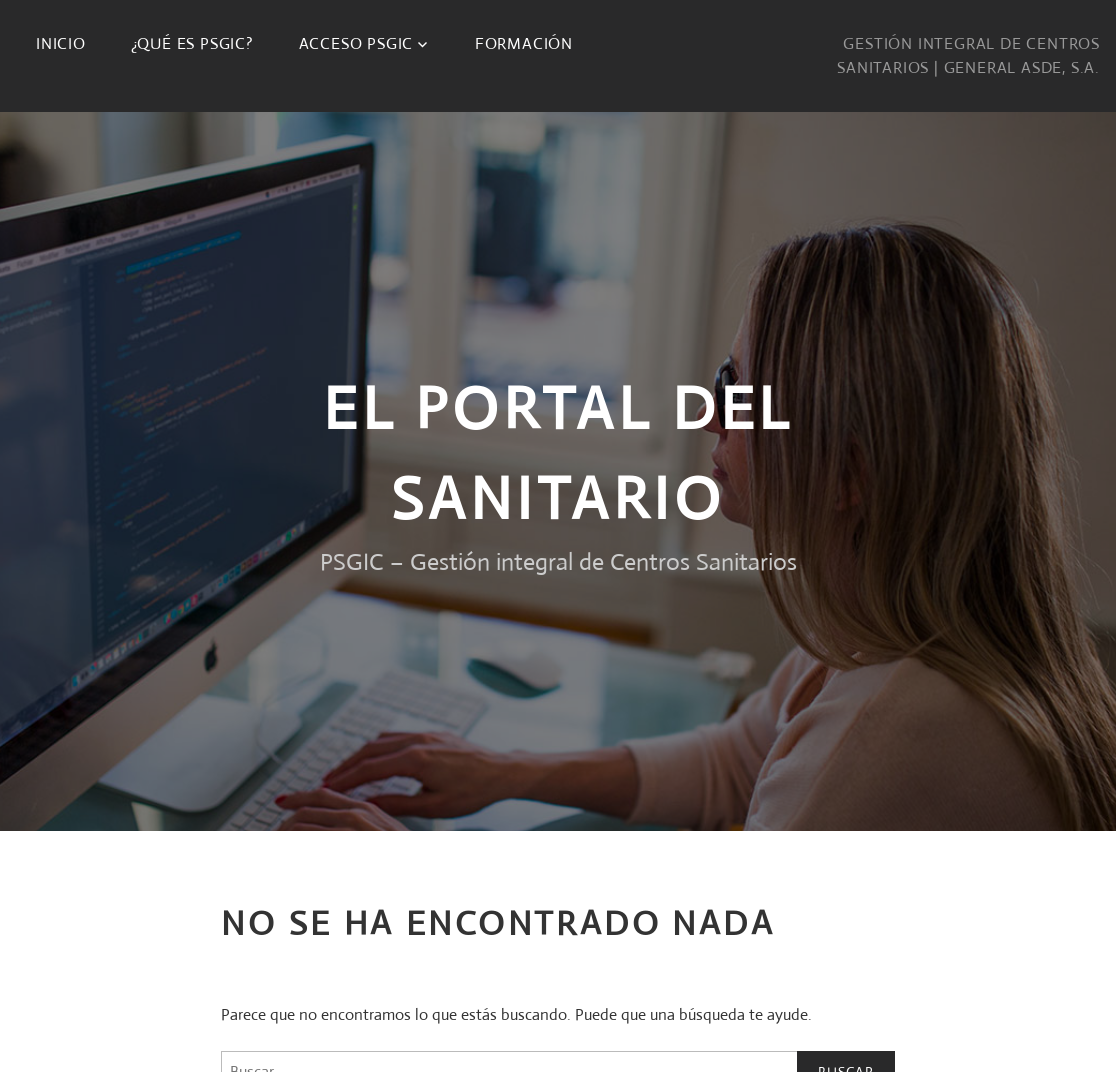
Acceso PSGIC (356, 43)
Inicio (61, 43)
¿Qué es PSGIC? (192, 43)
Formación (524, 43)
